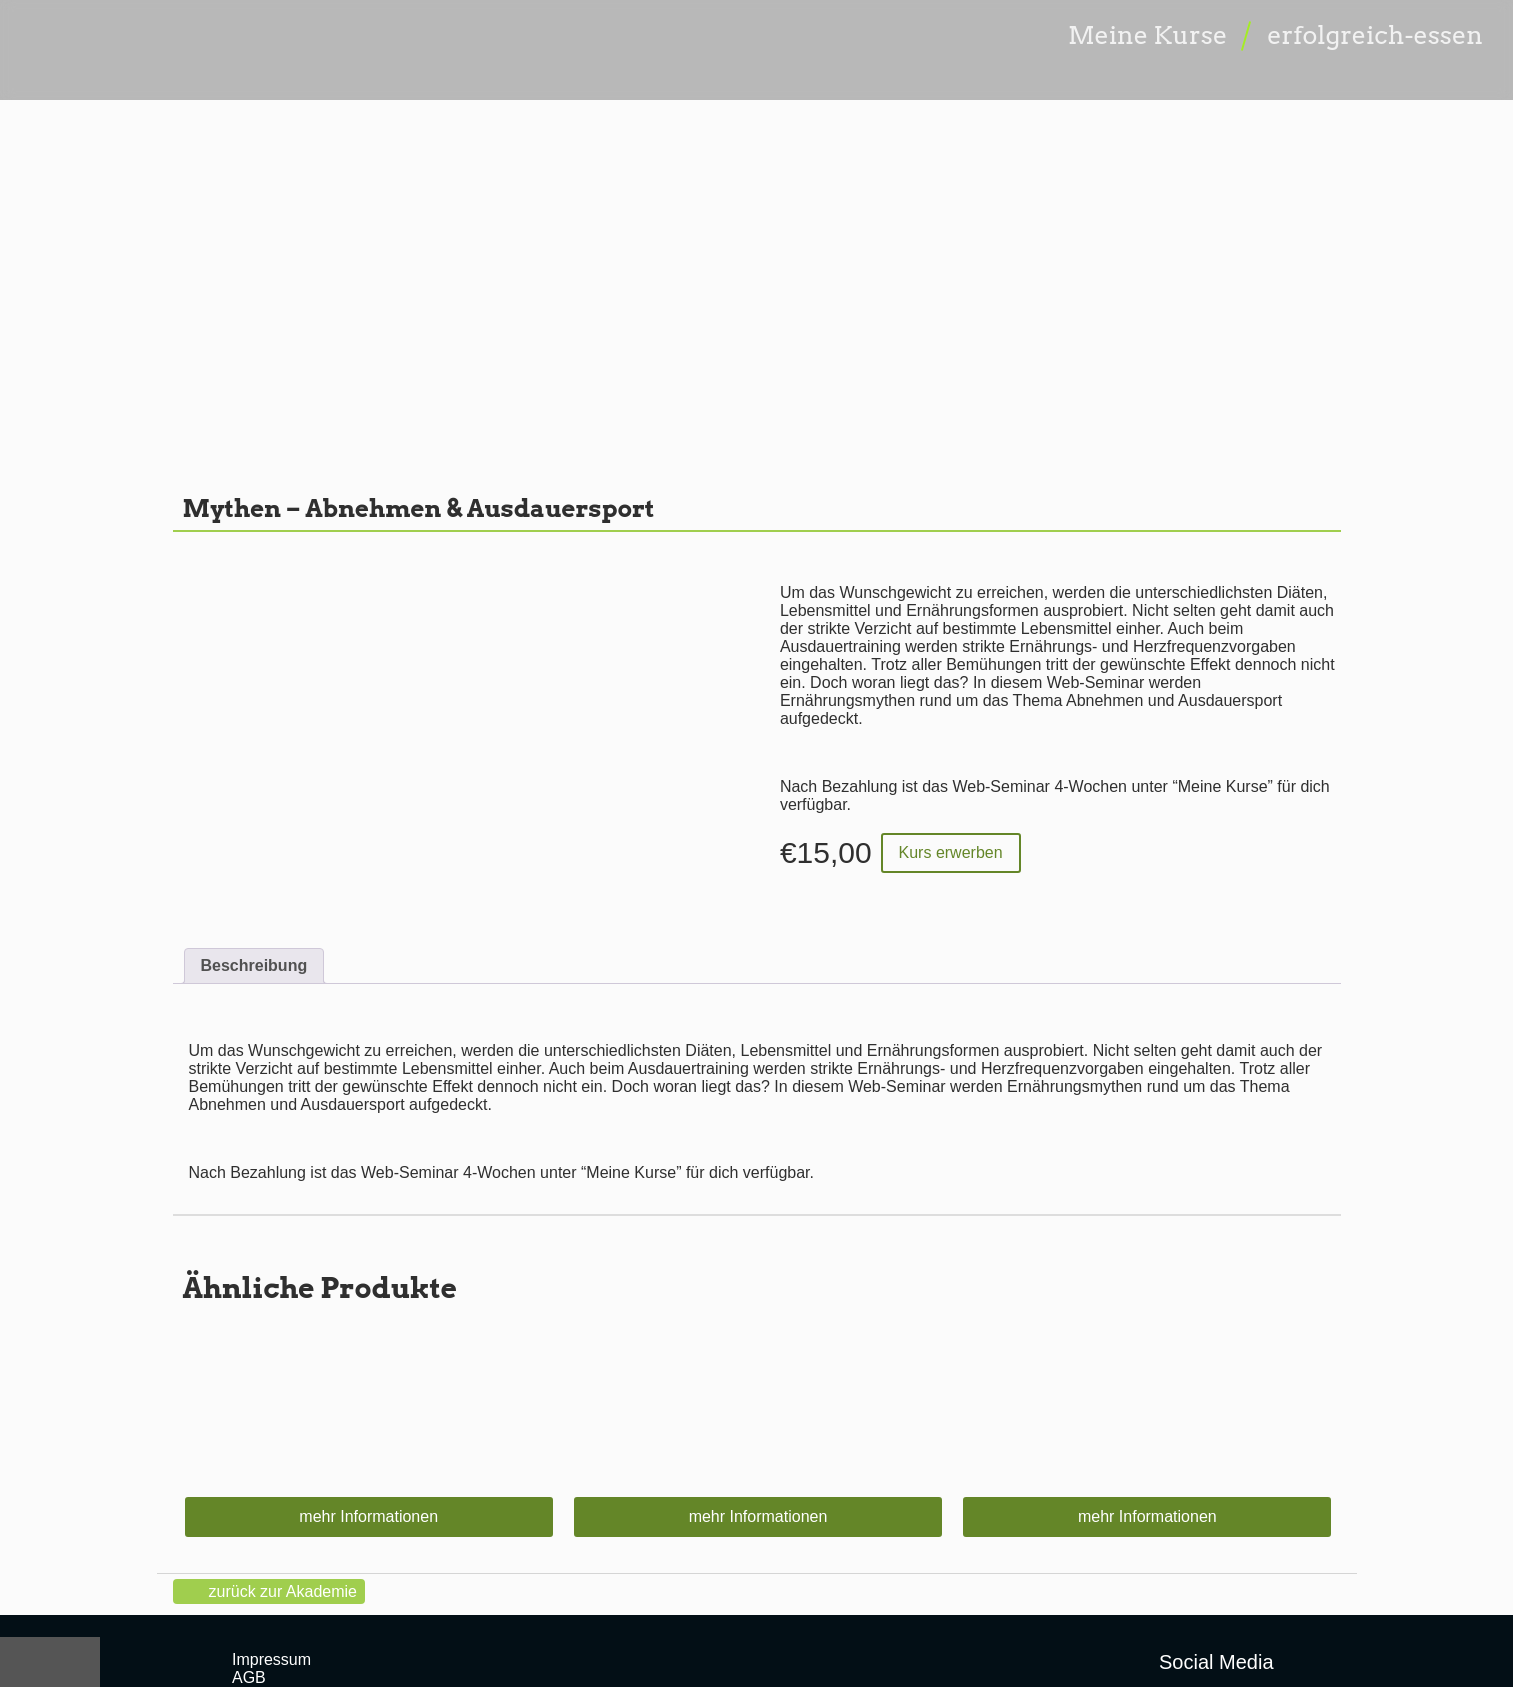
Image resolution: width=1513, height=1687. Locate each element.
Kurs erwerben (951, 852)
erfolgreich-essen (1375, 35)
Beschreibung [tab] (254, 965)
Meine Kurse (1147, 35)
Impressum (271, 1659)
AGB (249, 1677)
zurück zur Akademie (283, 1591)
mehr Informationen (368, 1516)
